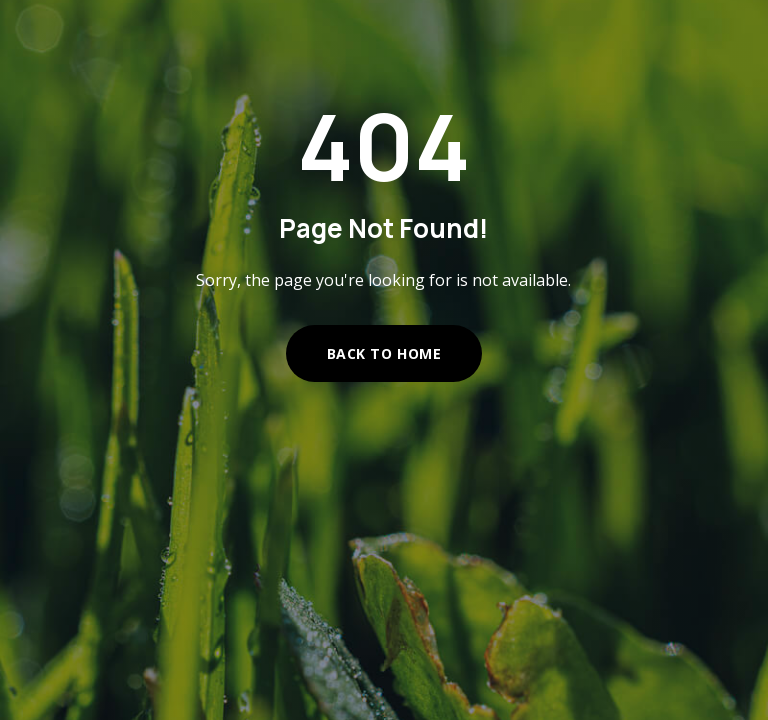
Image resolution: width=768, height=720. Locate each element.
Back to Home (384, 353)
